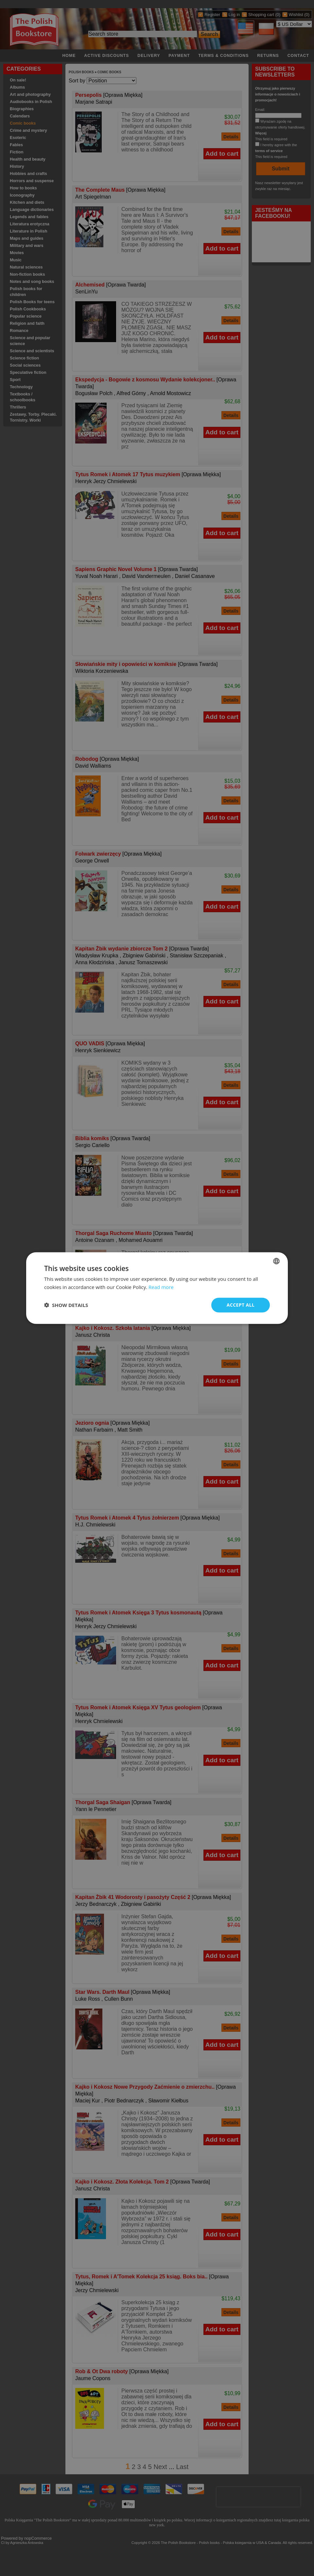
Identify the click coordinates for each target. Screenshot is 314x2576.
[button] (66, 1305)
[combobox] (276, 1261)
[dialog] (157, 1288)
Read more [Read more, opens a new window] (161, 1287)
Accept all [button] (240, 1305)
